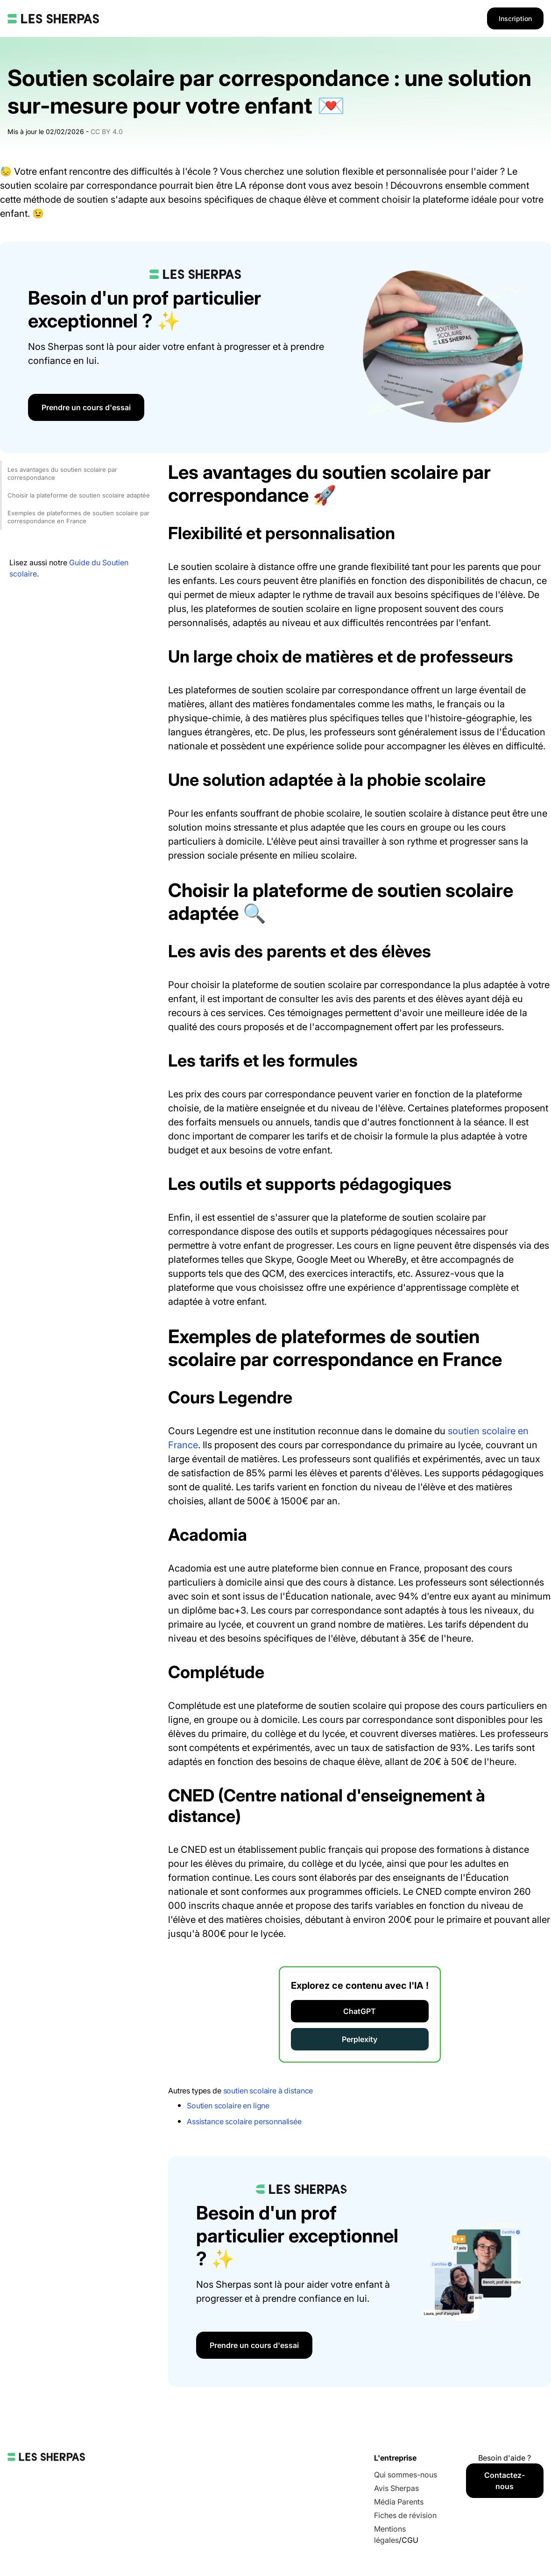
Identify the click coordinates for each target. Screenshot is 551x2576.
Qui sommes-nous (405, 2474)
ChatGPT (359, 2011)
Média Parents (399, 2501)
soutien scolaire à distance (268, 2090)
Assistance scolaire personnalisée (244, 2121)
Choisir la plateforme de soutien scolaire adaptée (78, 495)
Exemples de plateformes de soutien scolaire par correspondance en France (78, 517)
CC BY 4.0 (107, 131)
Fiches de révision (405, 2515)
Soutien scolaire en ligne (228, 2105)
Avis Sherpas (396, 2488)
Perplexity (359, 2039)
